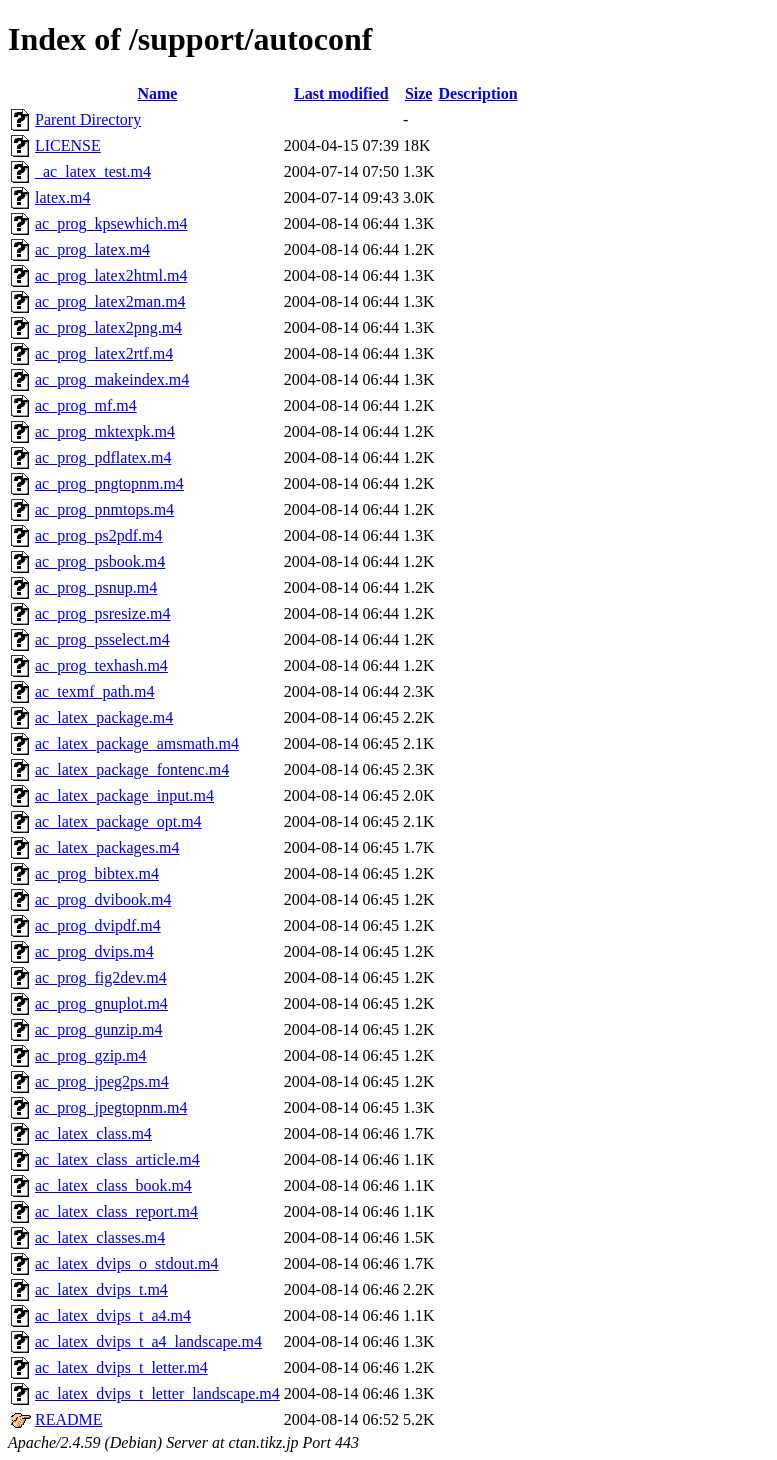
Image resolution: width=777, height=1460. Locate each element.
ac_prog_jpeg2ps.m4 (102, 1081)
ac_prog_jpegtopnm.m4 (111, 1107)
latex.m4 (63, 197)
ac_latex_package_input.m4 (124, 795)
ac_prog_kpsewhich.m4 (111, 223)
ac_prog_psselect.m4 (102, 639)
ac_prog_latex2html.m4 (111, 275)
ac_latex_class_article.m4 (117, 1159)
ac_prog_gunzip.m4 (99, 1029)
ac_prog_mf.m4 (86, 405)
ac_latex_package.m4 (104, 717)
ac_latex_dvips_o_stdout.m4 (127, 1263)
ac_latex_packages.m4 (107, 847)
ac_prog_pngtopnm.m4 (109, 483)
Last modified (341, 93)
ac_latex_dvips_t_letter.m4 (121, 1367)
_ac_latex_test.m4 (93, 171)
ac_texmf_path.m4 (95, 691)
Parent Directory (88, 119)
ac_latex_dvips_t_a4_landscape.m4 (148, 1341)
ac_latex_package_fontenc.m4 (132, 769)
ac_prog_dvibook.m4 (103, 899)
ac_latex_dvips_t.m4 (101, 1289)
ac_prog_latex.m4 (92, 249)
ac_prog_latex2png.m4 (108, 327)
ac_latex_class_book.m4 (113, 1185)
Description (477, 93)
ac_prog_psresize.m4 (103, 613)
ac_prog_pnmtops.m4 (104, 509)
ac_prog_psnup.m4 (96, 587)
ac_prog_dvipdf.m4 (98, 925)
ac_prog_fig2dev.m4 (101, 977)
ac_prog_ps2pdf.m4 (99, 535)
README (69, 1419)
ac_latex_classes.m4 (100, 1237)
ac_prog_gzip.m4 (91, 1055)
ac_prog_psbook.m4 (100, 561)
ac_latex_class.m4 (93, 1133)
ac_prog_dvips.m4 (94, 951)
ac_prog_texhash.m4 (101, 665)
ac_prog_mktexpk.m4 (105, 431)
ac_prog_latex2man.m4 (110, 301)
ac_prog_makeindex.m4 (112, 379)
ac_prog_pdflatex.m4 (103, 457)
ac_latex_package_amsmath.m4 (137, 743)
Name (157, 93)
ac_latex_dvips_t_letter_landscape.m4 (157, 1393)
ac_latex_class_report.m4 (116, 1211)
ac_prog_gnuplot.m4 (101, 1003)
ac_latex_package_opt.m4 (118, 821)
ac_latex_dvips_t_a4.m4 (113, 1315)
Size (419, 93)
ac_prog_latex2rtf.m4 (104, 353)
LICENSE (68, 145)
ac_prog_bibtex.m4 (97, 873)
